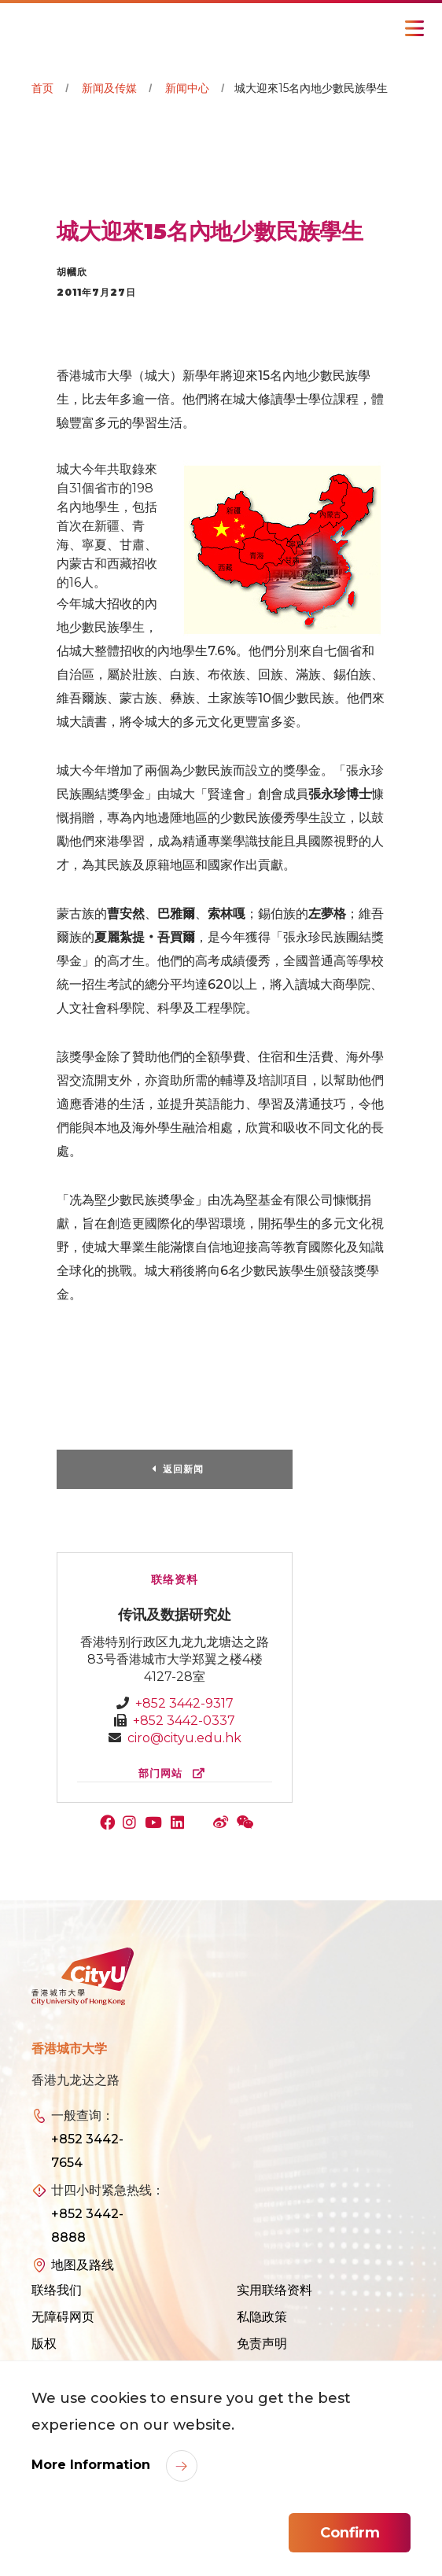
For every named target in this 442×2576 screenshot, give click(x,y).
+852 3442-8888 (87, 2225)
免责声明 (262, 2343)
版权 (44, 2343)
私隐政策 (262, 2316)
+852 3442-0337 (184, 1720)
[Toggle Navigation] (414, 28)
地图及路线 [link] (82, 2264)
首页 (42, 88)
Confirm (350, 2532)
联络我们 (56, 2290)
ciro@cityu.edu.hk (184, 1737)
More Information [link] (92, 2464)
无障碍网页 (62, 2316)
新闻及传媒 (109, 88)
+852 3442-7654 (87, 2151)
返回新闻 (183, 1469)
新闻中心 (187, 88)
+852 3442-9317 (184, 1703)
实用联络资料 (274, 2290)
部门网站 (175, 1773)
